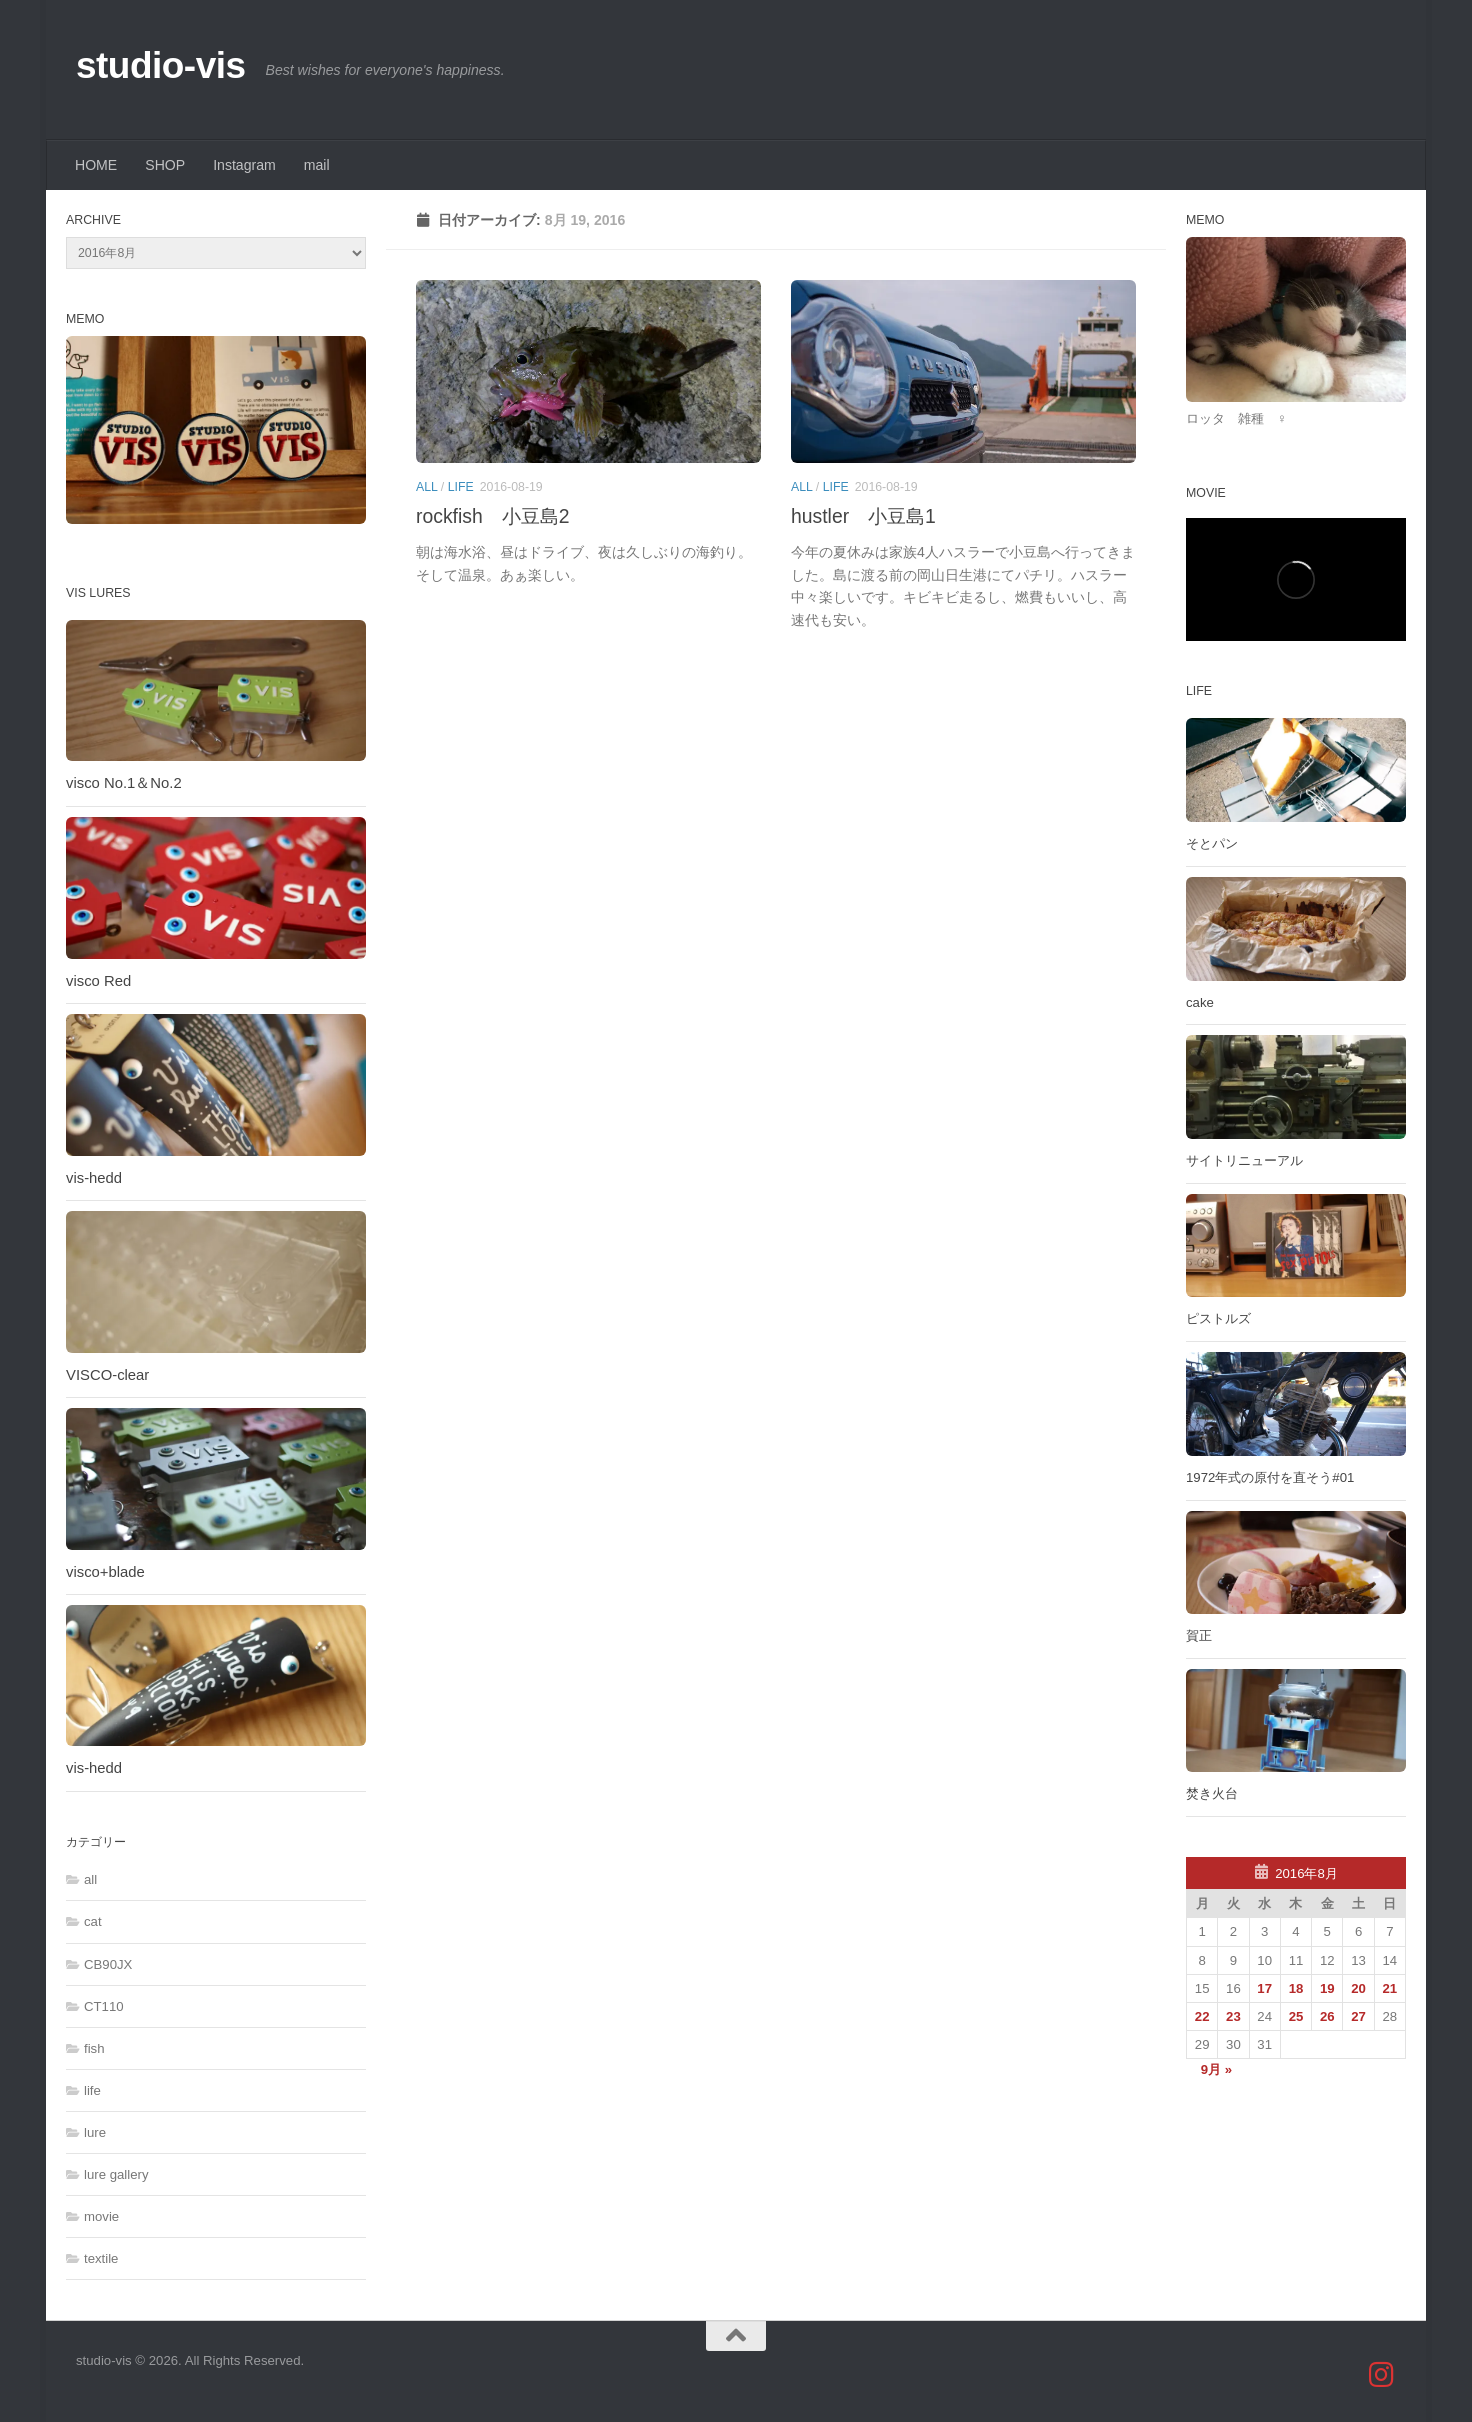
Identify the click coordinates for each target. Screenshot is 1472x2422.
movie (101, 2216)
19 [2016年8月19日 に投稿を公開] (1327, 1988)
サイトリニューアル (1244, 1160)
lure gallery (116, 2174)
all (426, 487)
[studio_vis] (1382, 2375)
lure (95, 2132)
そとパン (1212, 843)
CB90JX (108, 1964)
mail (317, 165)
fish (94, 2048)
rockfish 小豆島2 (492, 516)
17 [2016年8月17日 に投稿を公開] (1264, 1988)
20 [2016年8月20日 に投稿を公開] (1358, 1988)
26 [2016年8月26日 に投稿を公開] (1327, 2016)
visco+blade (105, 1572)
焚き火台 (1212, 1793)
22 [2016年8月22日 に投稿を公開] (1202, 2016)
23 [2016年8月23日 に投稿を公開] (1233, 2016)
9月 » (1216, 2069)
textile (101, 2258)
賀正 (1199, 1635)
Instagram (244, 165)
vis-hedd (94, 1178)
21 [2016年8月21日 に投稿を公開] (1390, 1988)
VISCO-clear (107, 1375)
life (461, 487)
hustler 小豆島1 (863, 516)
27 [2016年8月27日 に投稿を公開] (1358, 2016)
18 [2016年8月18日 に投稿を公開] (1296, 1988)
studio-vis (161, 65)
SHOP (165, 165)
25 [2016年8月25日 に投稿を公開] (1296, 2016)
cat (93, 1921)
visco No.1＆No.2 (124, 783)
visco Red (98, 981)
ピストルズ (1218, 1318)
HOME (96, 165)
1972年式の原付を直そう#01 (1270, 1477)
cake (1200, 1002)
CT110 (104, 2006)
